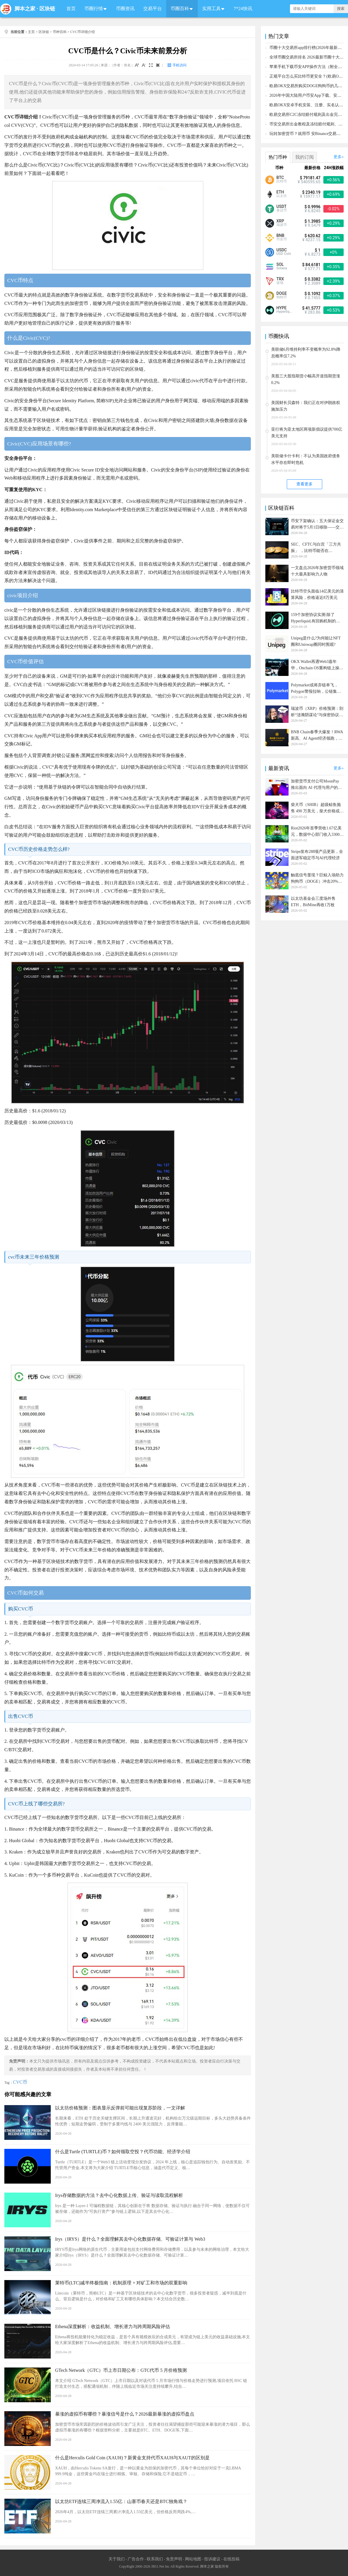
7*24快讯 (243, 8)
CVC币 (20, 2082)
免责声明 (174, 2559)
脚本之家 (24, 9)
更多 (338, 157)
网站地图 (193, 2559)
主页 (31, 32)
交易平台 (152, 8)
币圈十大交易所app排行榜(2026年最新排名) (308, 47)
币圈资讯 (125, 8)
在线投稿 (231, 2559)
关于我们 (116, 2559)
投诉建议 (212, 2559)
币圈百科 (180, 8)
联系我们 (155, 2559)
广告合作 (136, 2559)
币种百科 (60, 32)
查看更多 (304, 484)
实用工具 (211, 8)
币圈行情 (93, 8)
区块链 (47, 9)
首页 (71, 8)
